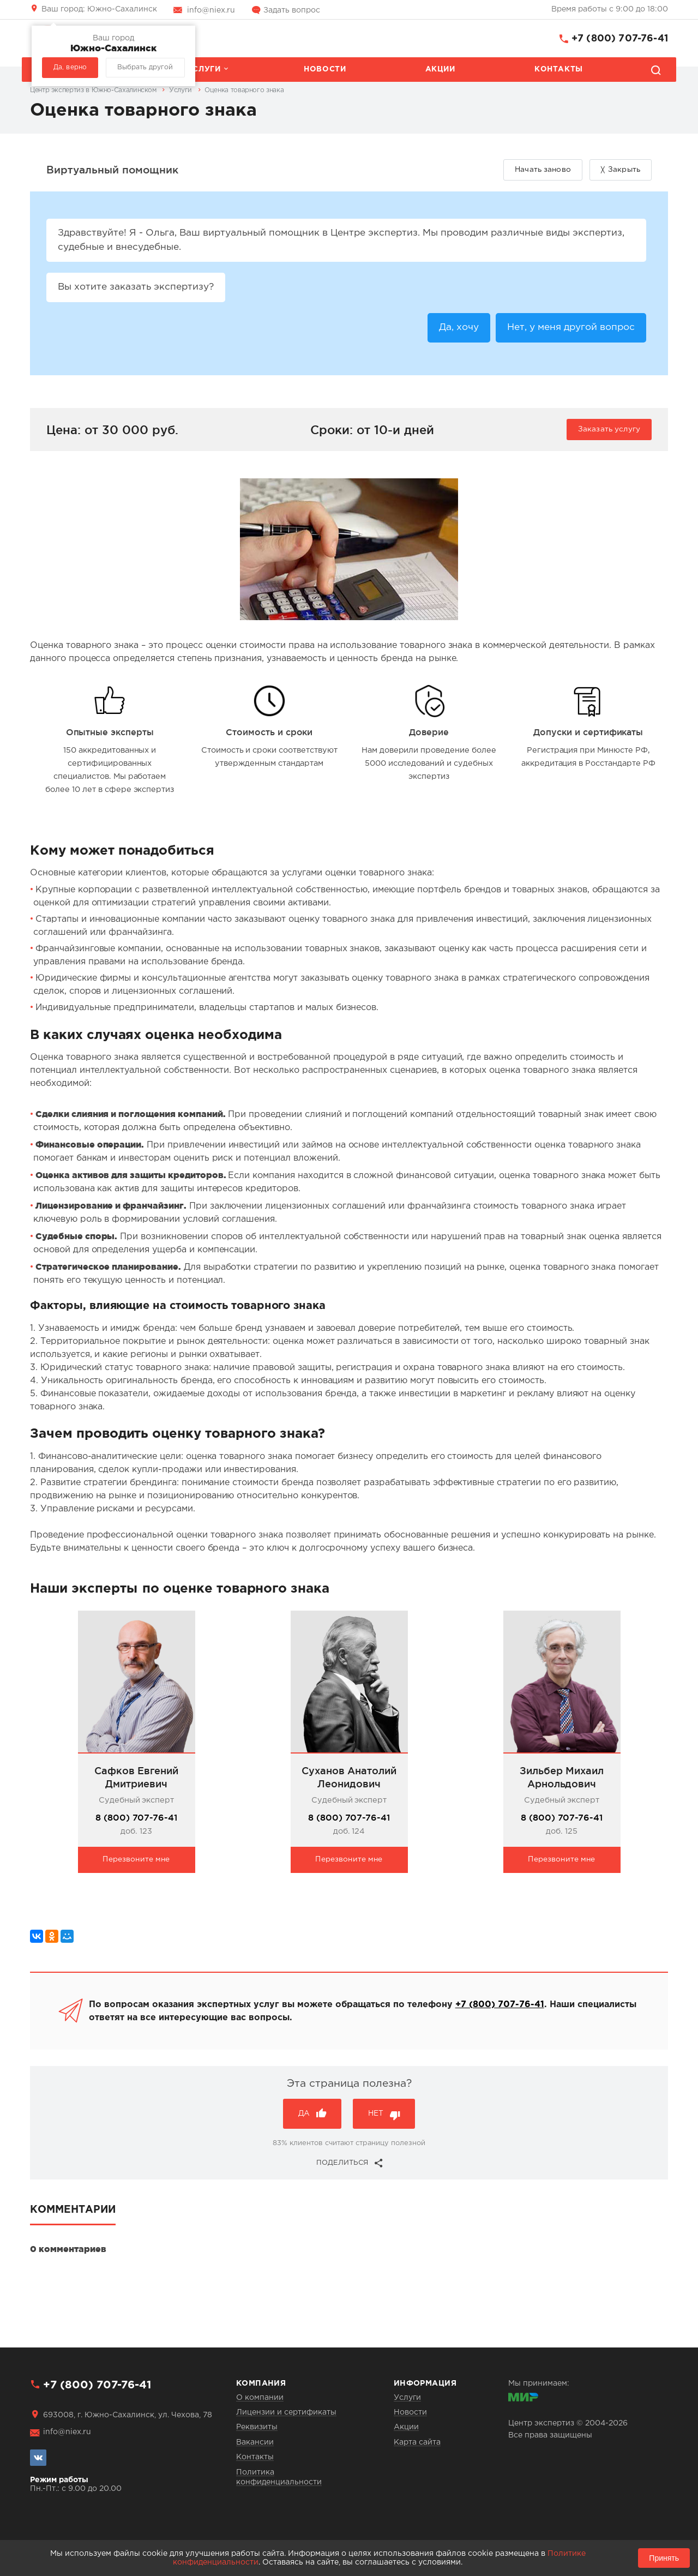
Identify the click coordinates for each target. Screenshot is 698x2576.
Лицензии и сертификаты (286, 2412)
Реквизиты (257, 2427)
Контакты (558, 69)
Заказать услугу (609, 433)
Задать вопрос (291, 10)
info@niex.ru (211, 10)
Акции (440, 69)
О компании (260, 2397)
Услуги (204, 69)
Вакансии (255, 2442)
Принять (664, 2558)
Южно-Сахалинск (99, 9)
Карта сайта (417, 2442)
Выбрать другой (145, 67)
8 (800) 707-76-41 (136, 1821)
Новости (325, 69)
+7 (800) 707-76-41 (619, 38)
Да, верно (70, 67)
